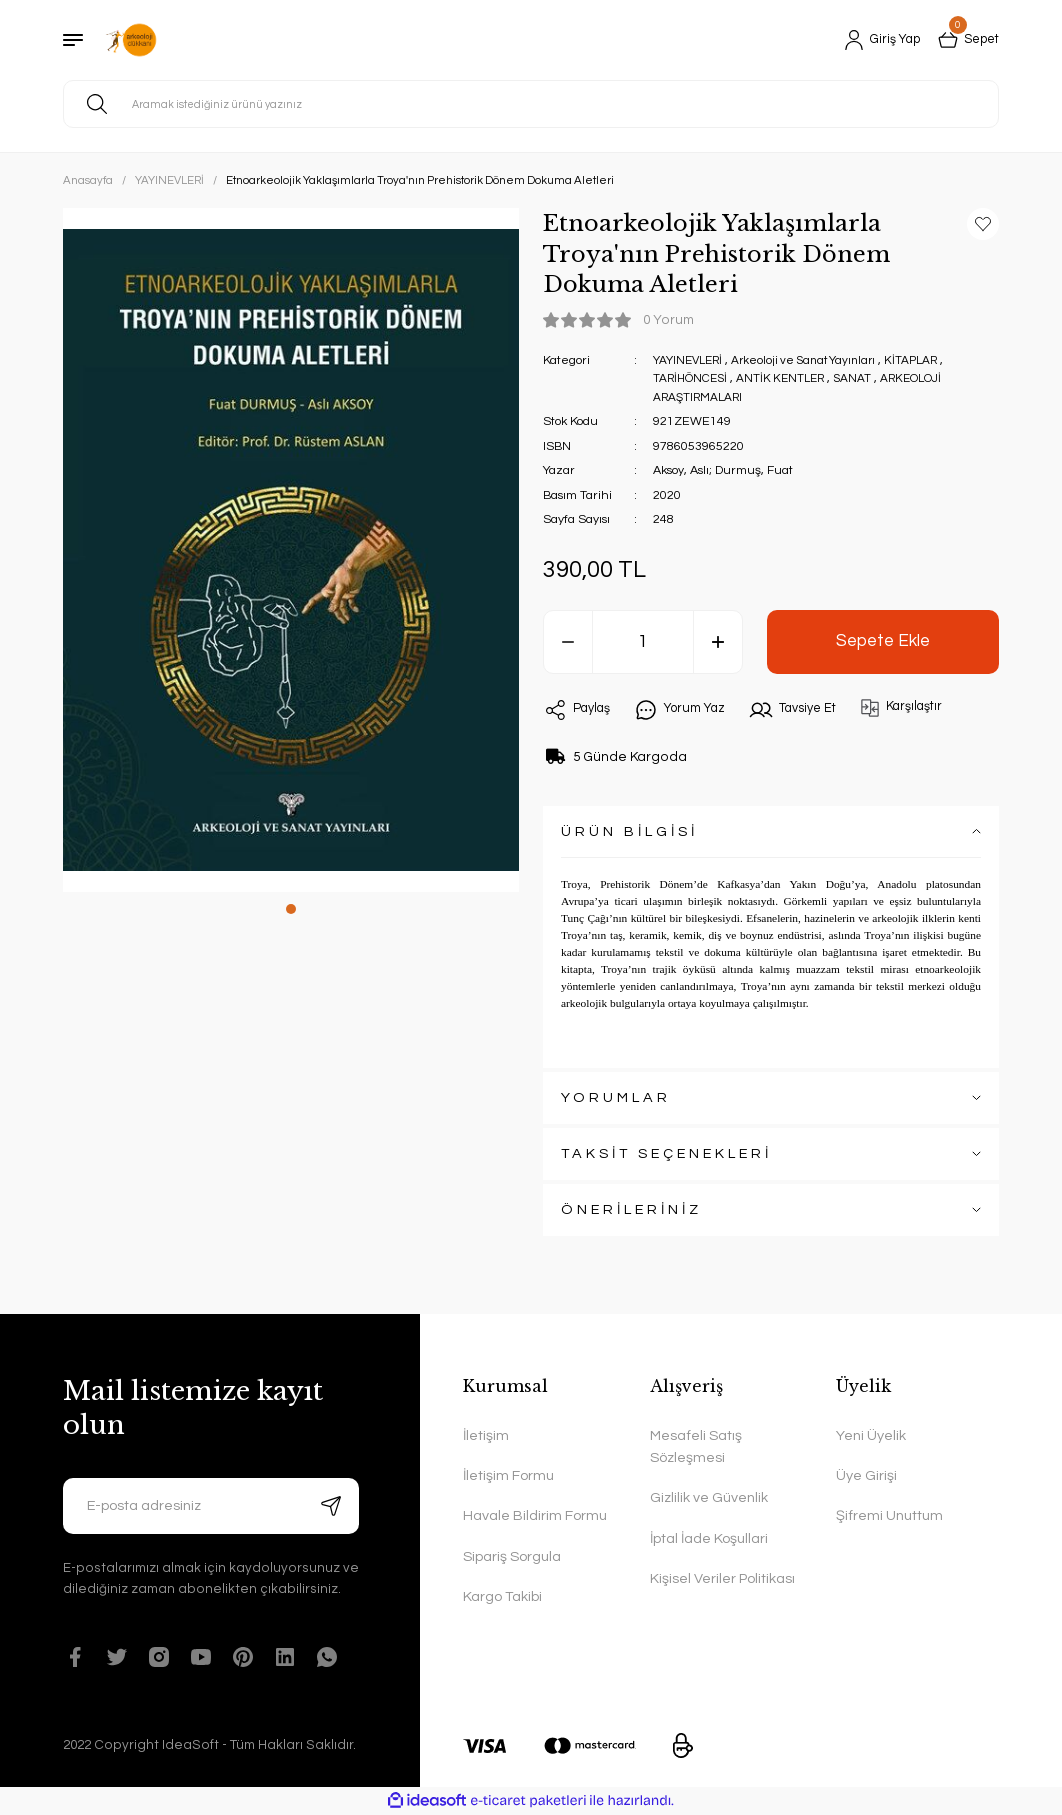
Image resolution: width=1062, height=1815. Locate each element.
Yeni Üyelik (871, 1435)
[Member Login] (873, 40)
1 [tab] (291, 909)
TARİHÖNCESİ (692, 378)
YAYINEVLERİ (690, 360)
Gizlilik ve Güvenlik (709, 1497)
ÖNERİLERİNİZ (631, 1209)
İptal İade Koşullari (709, 1538)
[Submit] (331, 1506)
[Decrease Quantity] (568, 642)
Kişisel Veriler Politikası (722, 1578)
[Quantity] (643, 642)
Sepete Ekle (883, 641)
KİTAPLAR (927, 360)
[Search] (531, 104)
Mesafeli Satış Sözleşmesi (696, 1446)
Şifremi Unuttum (889, 1515)
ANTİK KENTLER (788, 378)
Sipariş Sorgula (512, 1556)
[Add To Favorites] (983, 224)
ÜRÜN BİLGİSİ (629, 831)
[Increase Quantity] (718, 642)
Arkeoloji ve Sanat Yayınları (813, 360)
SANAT (863, 378)
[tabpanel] (291, 550)
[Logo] (131, 40)
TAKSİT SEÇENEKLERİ (666, 1153)
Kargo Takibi (502, 1596)
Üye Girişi (866, 1475)
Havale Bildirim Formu (535, 1515)
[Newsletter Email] (211, 1506)
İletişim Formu (508, 1475)
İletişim (486, 1435)
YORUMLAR (616, 1097)
